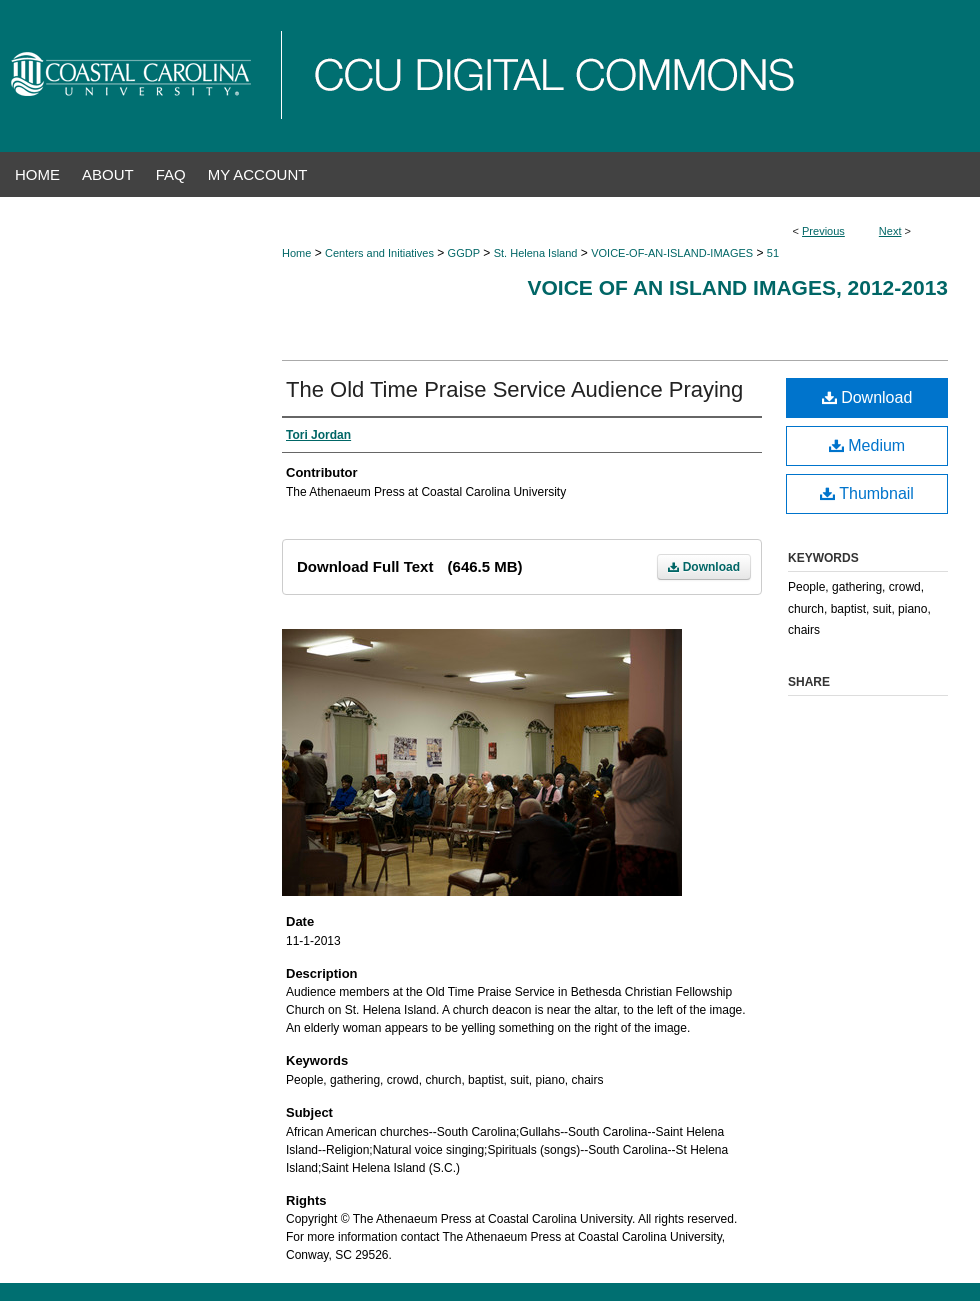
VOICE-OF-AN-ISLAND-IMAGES (672, 253)
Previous (823, 231)
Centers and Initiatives (379, 253)
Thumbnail (867, 493)
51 (773, 253)
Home (296, 253)
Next (890, 231)
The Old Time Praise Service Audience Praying (514, 389)
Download (704, 567)
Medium (867, 445)
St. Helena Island (536, 253)
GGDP (464, 253)
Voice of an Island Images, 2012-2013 (737, 287)
